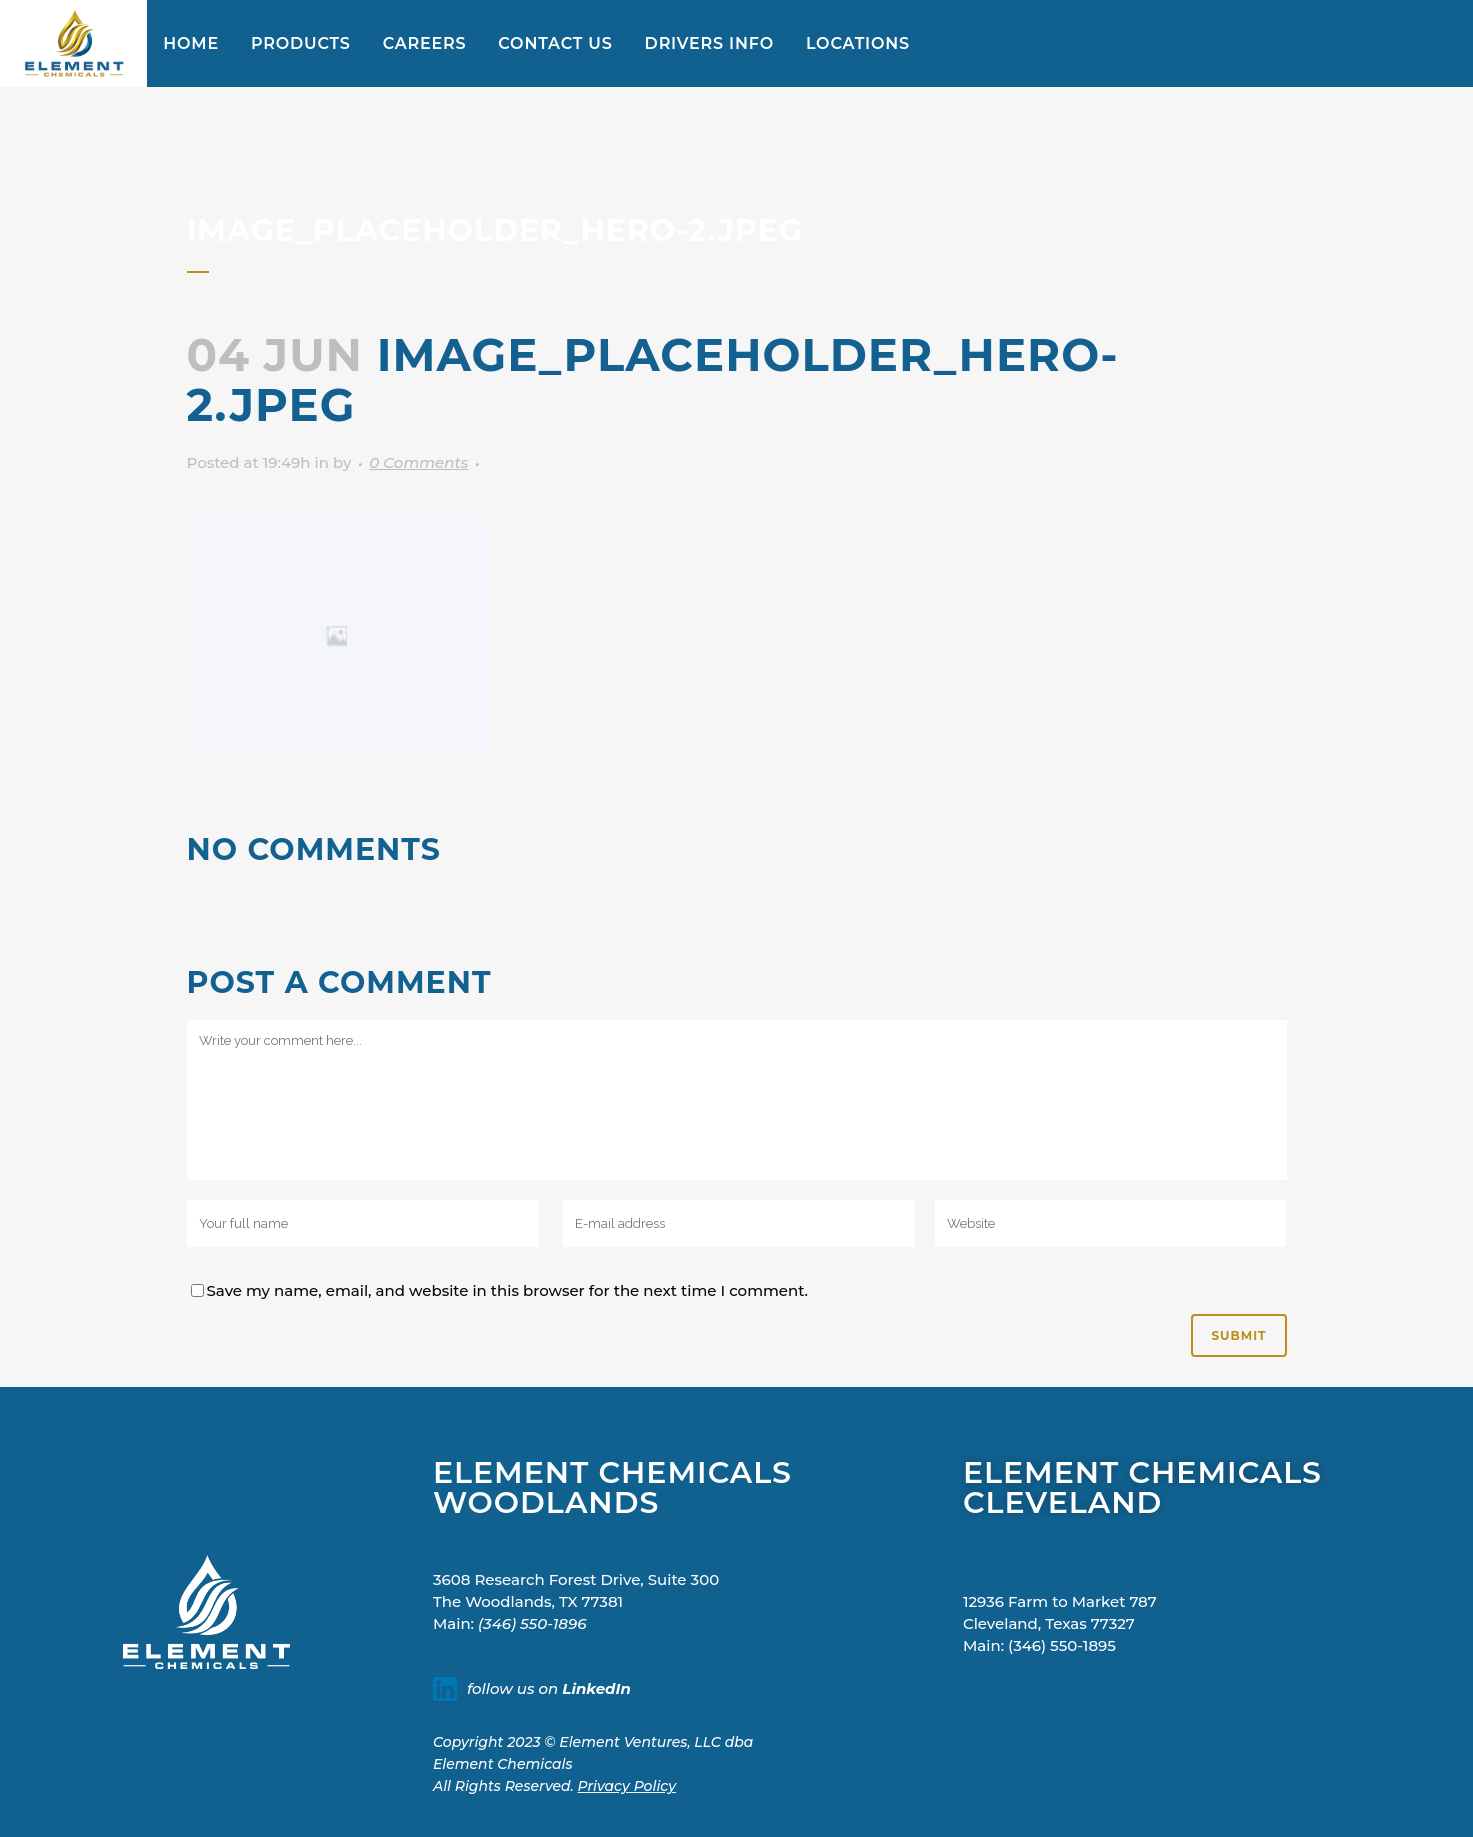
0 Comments (418, 462)
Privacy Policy (627, 1786)
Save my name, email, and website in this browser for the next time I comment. (508, 1290)
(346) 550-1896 (532, 1623)
